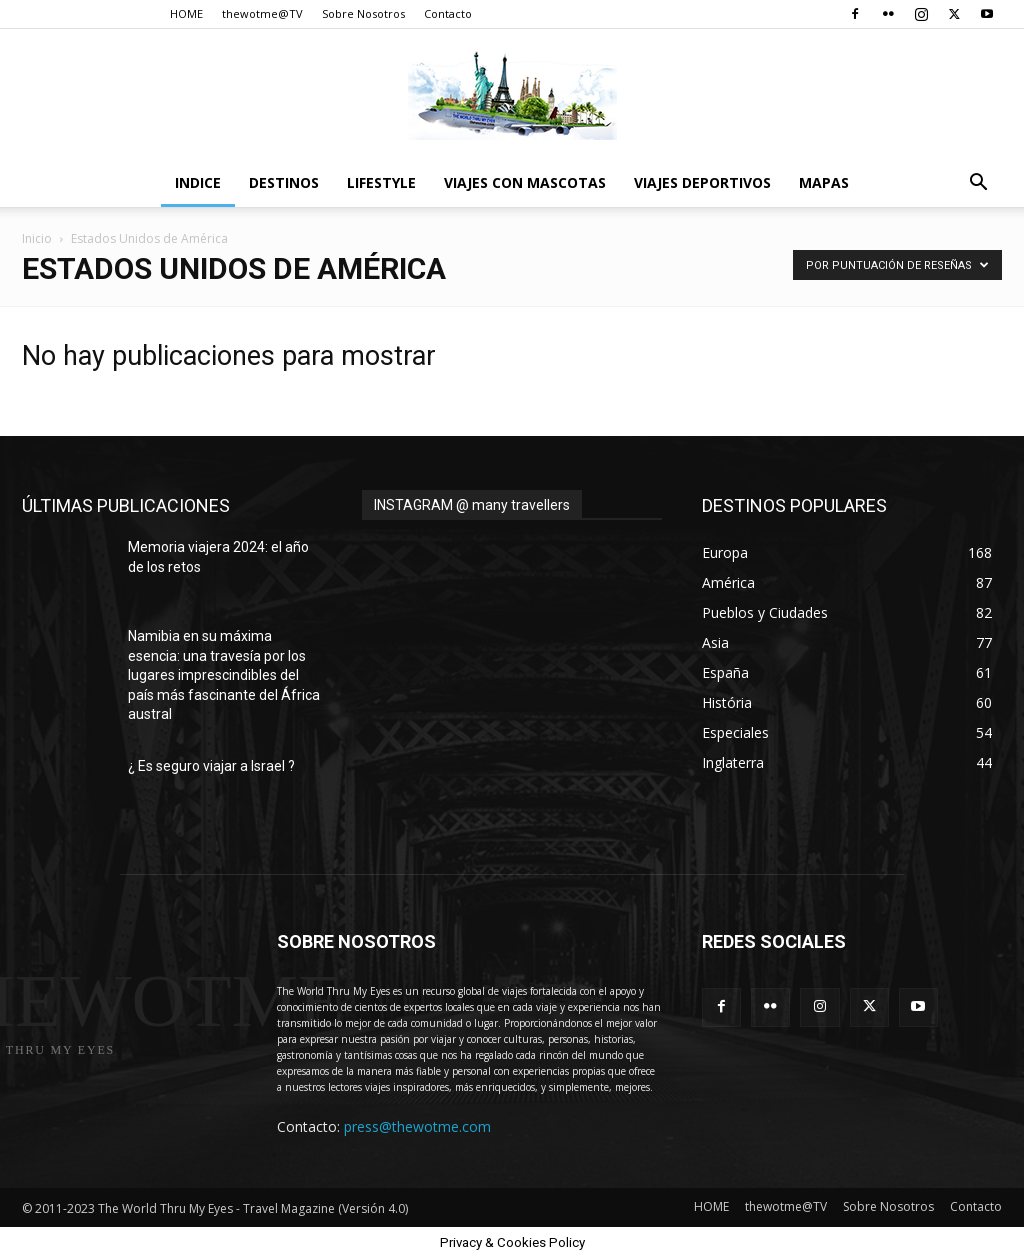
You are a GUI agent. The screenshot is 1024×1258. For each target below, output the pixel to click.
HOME (186, 13)
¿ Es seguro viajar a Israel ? (211, 766)
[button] (978, 184)
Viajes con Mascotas (525, 182)
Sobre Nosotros (363, 13)
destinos (284, 182)
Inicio (37, 238)
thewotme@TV (262, 13)
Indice (198, 182)
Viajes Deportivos (702, 182)
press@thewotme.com (417, 1126)
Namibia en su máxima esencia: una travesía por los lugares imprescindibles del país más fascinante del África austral (224, 675)
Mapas (824, 182)
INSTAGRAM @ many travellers (472, 505)
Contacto (448, 13)
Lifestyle (381, 182)
